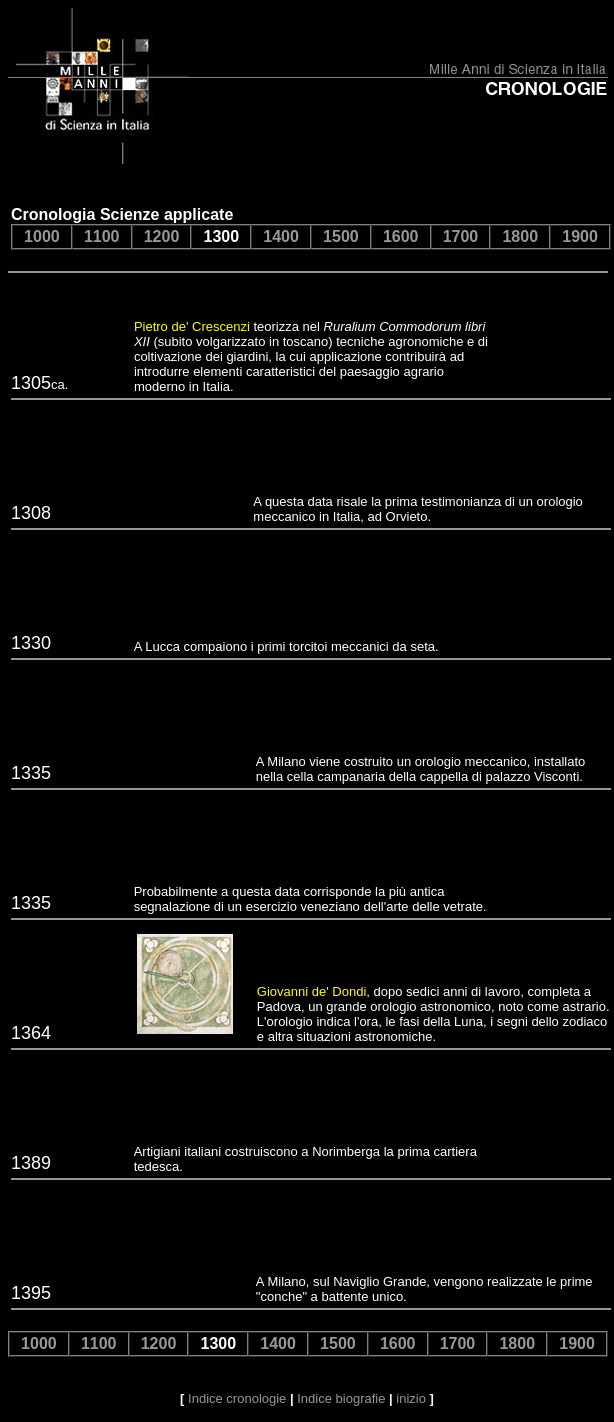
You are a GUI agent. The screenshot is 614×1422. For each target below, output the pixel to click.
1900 (580, 236)
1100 (102, 236)
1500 (341, 236)
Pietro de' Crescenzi (192, 326)
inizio (411, 1398)
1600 (401, 236)
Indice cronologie (237, 1398)
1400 (281, 236)
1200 (162, 236)
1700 (461, 236)
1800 (520, 236)
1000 (42, 236)
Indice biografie (341, 1398)
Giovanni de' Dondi (311, 991)
